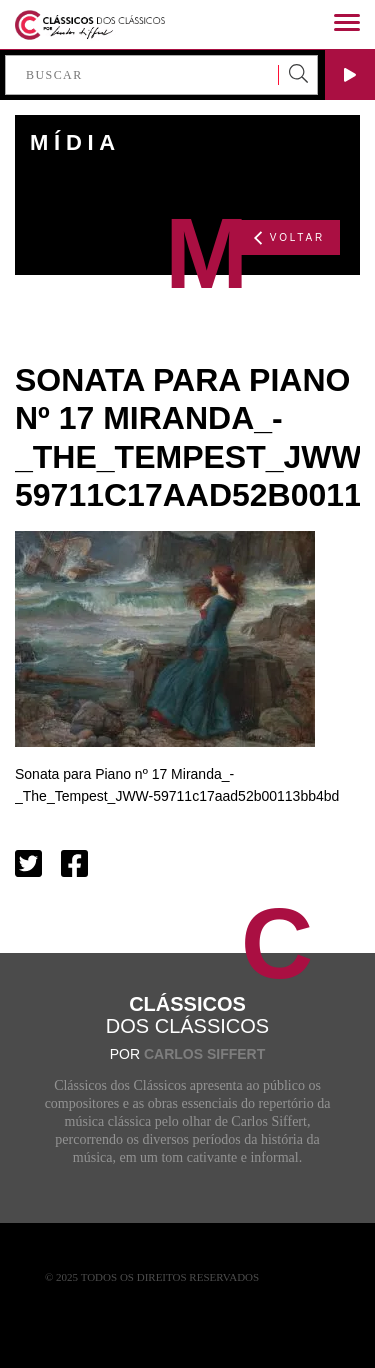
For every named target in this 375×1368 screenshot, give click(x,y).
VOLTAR (289, 238)
